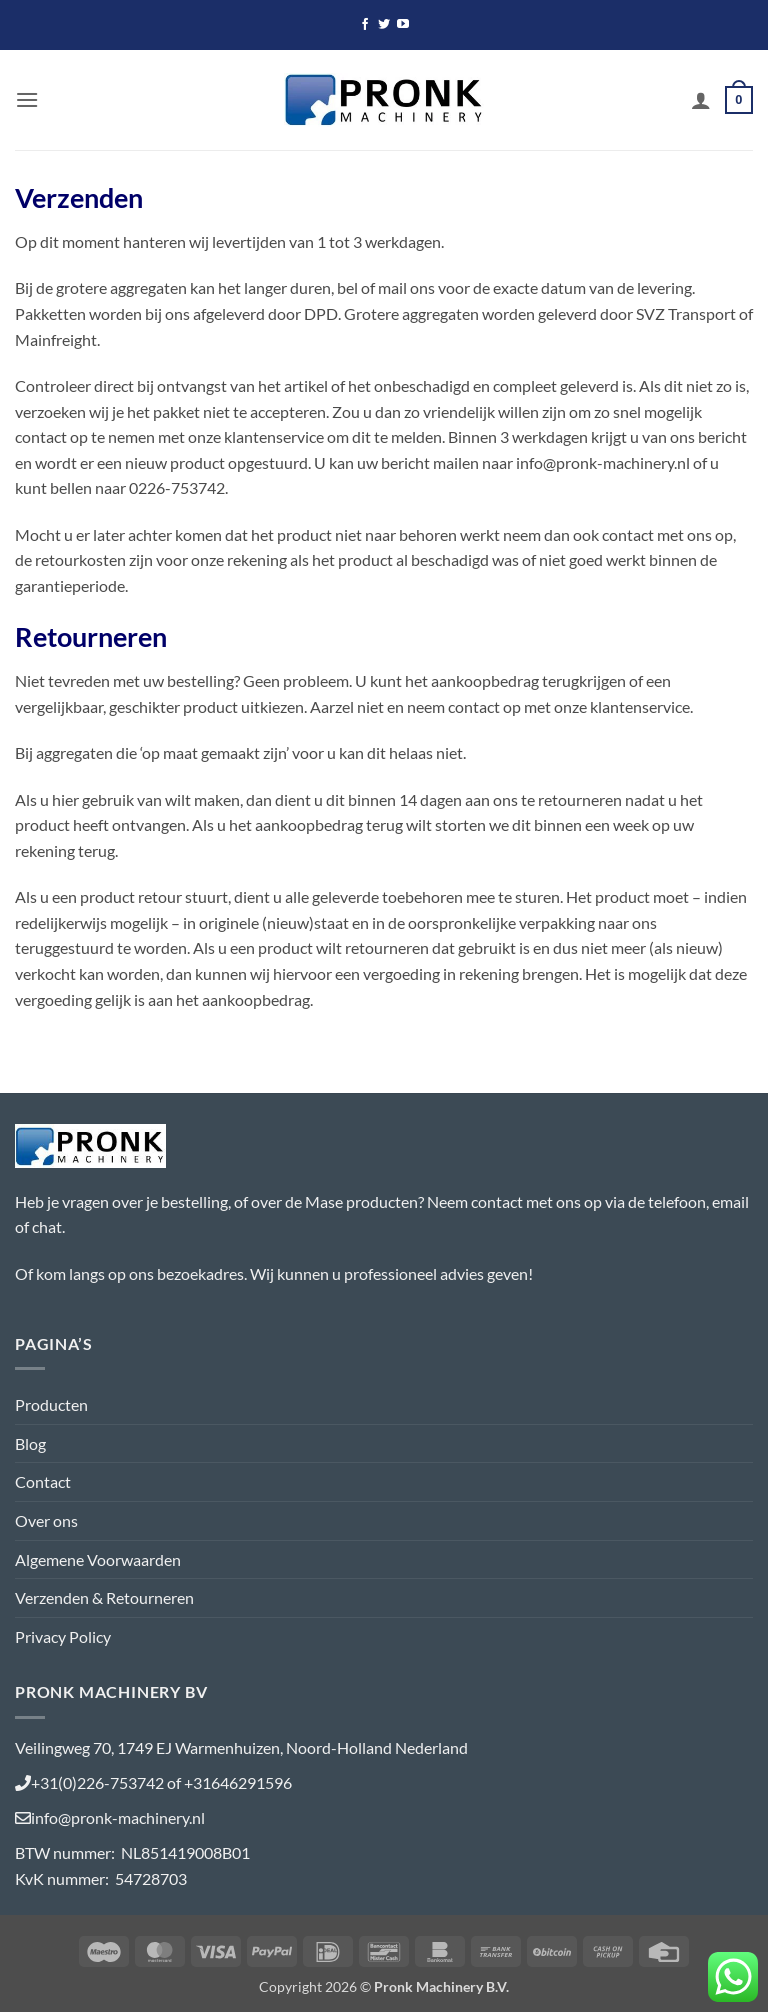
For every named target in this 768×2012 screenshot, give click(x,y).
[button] (27, 99)
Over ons (46, 1520)
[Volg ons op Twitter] (384, 25)
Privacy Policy (63, 1636)
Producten (51, 1404)
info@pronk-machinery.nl (118, 1817)
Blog (30, 1443)
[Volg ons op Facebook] (365, 25)
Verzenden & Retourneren (104, 1597)
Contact (43, 1481)
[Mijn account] (701, 100)
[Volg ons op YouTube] (403, 25)
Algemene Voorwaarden (98, 1559)
